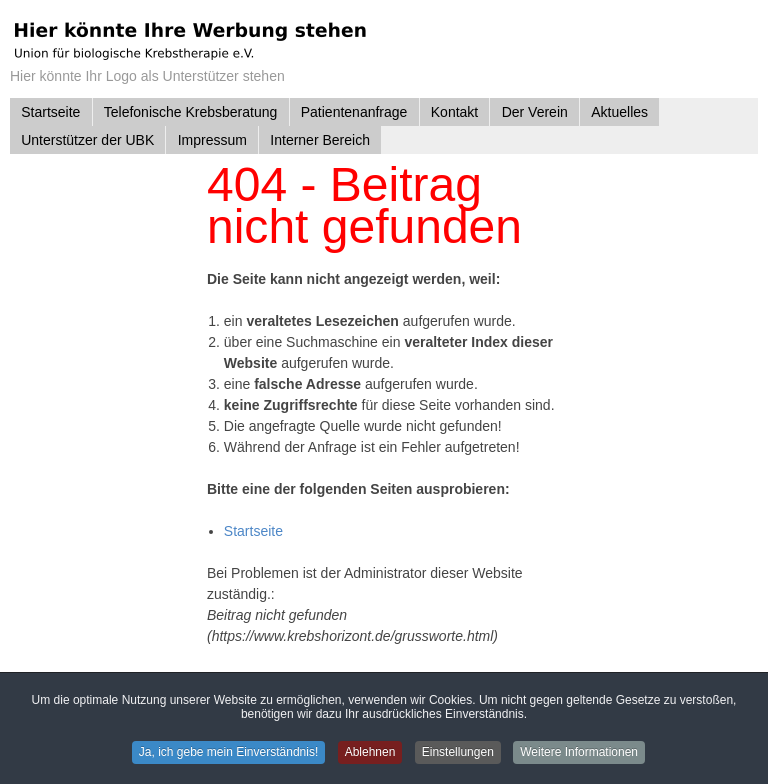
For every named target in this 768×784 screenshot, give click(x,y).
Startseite (253, 531)
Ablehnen (369, 753)
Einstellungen (460, 753)
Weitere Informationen (584, 753)
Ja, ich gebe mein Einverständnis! (224, 753)
